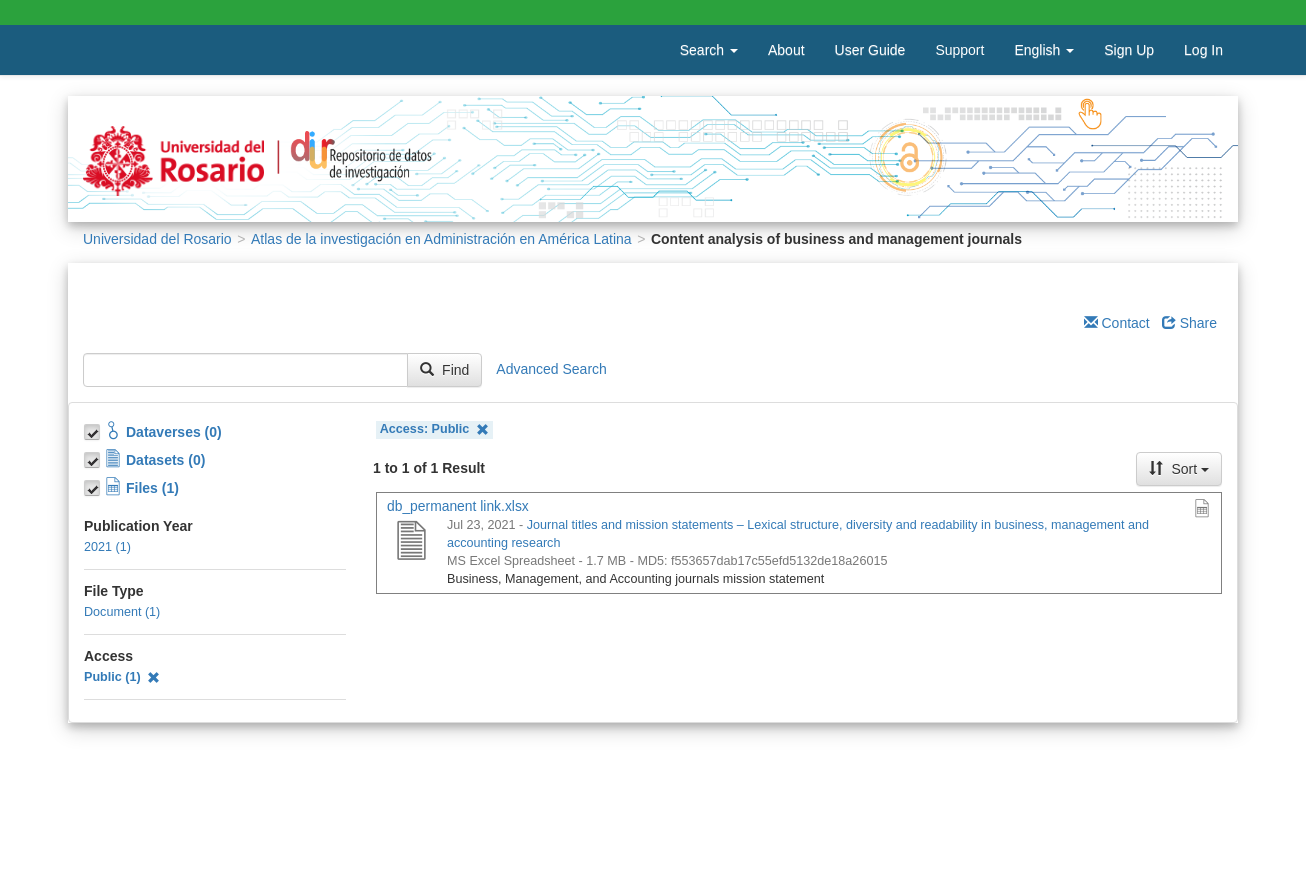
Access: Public (434, 429)
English (1044, 50)
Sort (1179, 469)
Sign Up (1129, 50)
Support (959, 50)
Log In (1203, 50)
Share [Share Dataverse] (1189, 323)
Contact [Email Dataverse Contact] (1117, 323)
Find (444, 370)
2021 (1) (107, 547)
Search (709, 50)
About (786, 50)
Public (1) (122, 677)
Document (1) (122, 612)
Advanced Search (551, 369)
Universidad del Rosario (157, 239)
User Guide (870, 50)
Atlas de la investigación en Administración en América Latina (441, 239)
